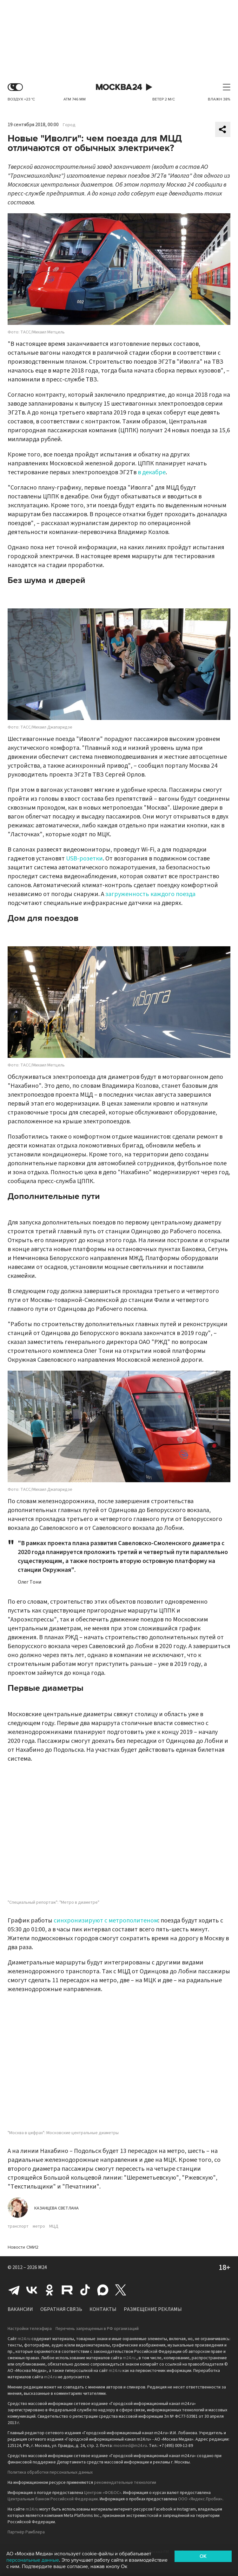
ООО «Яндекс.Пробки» (200, 2499)
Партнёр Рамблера (26, 2532)
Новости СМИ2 (23, 2247)
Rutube (67, 2290)
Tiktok (85, 2290)
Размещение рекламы (153, 2309)
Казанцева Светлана (56, 2208)
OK (203, 2556)
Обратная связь (61, 2309)
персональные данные (32, 2560)
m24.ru (24, 2339)
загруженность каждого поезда (150, 894)
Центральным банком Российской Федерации (53, 2499)
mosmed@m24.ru (130, 2445)
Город (69, 125)
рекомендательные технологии (125, 2482)
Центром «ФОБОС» (102, 2493)
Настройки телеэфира (30, 2329)
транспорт (18, 2226)
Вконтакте (31, 2290)
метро (39, 2226)
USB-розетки (84, 858)
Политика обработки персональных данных (50, 2472)
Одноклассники (49, 2290)
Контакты (102, 2309)
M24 (42, 2267)
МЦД (53, 2226)
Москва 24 (119, 87)
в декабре (152, 472)
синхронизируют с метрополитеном (106, 1920)
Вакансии (20, 2309)
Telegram (14, 2290)
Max (102, 2290)
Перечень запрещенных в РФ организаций (97, 2329)
